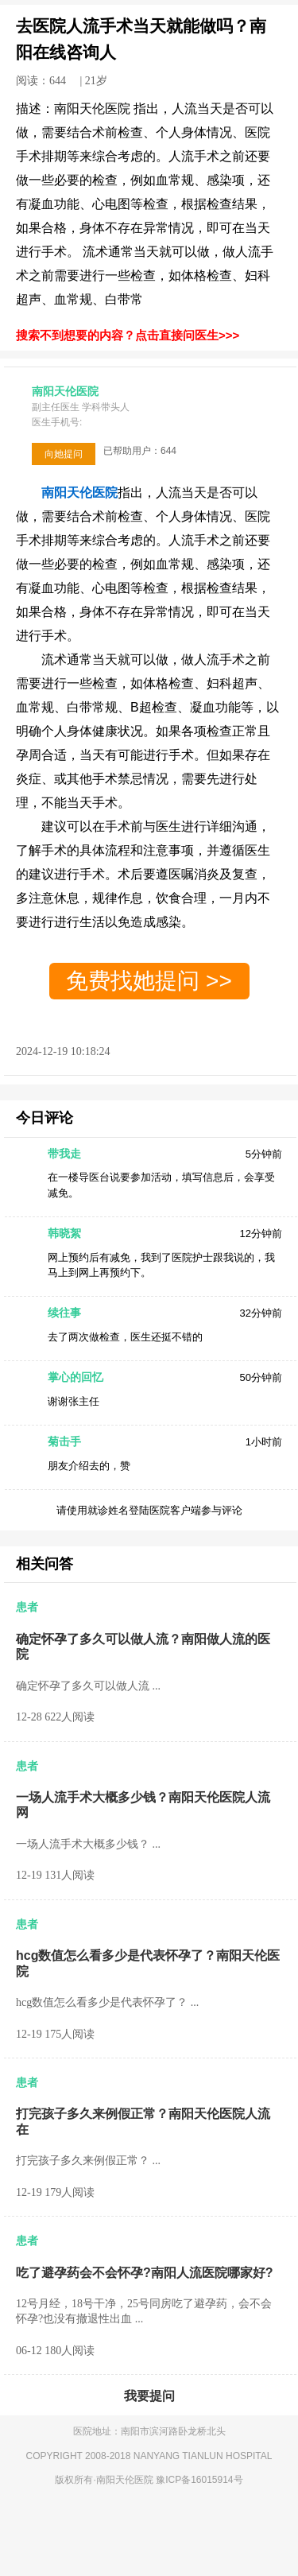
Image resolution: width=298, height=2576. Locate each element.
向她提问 (64, 454)
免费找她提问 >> (148, 981)
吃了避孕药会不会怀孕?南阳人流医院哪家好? (144, 2272)
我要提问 (149, 2396)
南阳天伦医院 (126, 2479)
